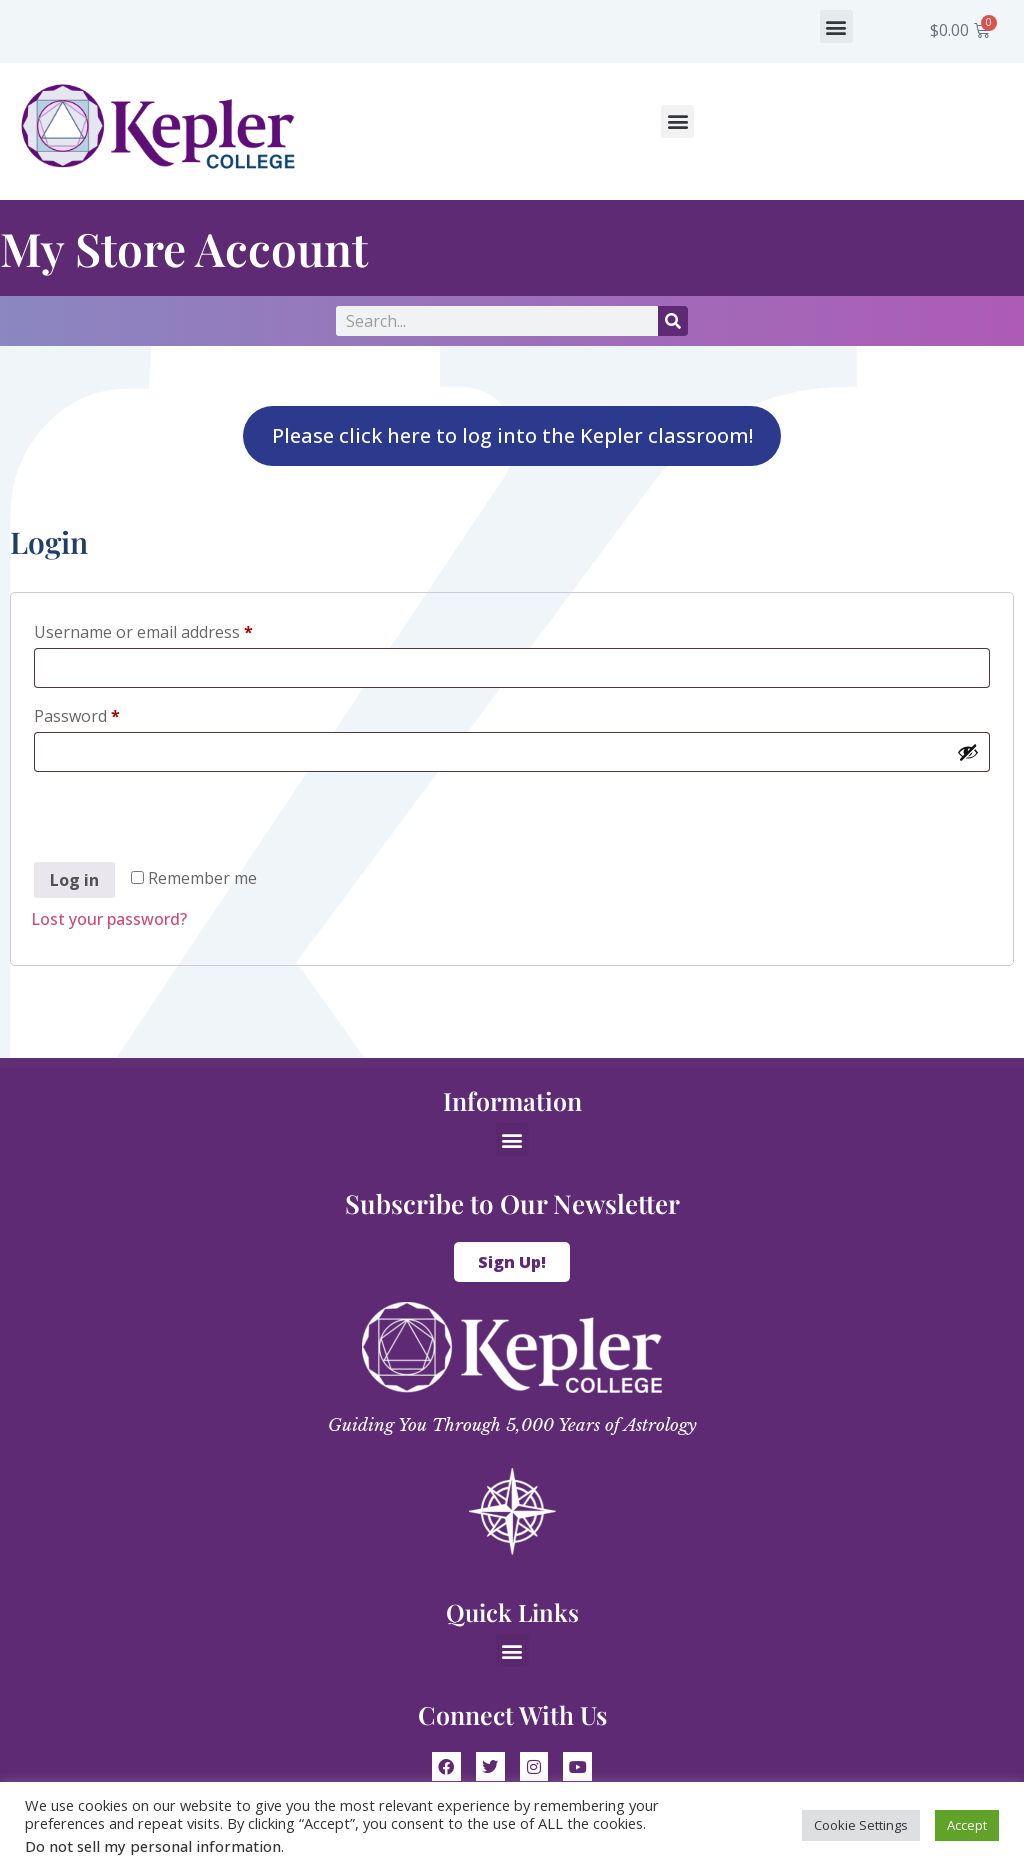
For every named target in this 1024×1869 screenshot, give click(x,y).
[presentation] (183, 820)
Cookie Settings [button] (861, 1825)
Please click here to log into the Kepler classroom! (512, 435)
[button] (836, 26)
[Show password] (968, 752)
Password (110, 713)
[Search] (673, 321)
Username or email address (176, 629)
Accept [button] (967, 1825)
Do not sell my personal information (153, 1846)
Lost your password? (109, 919)
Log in (74, 880)
